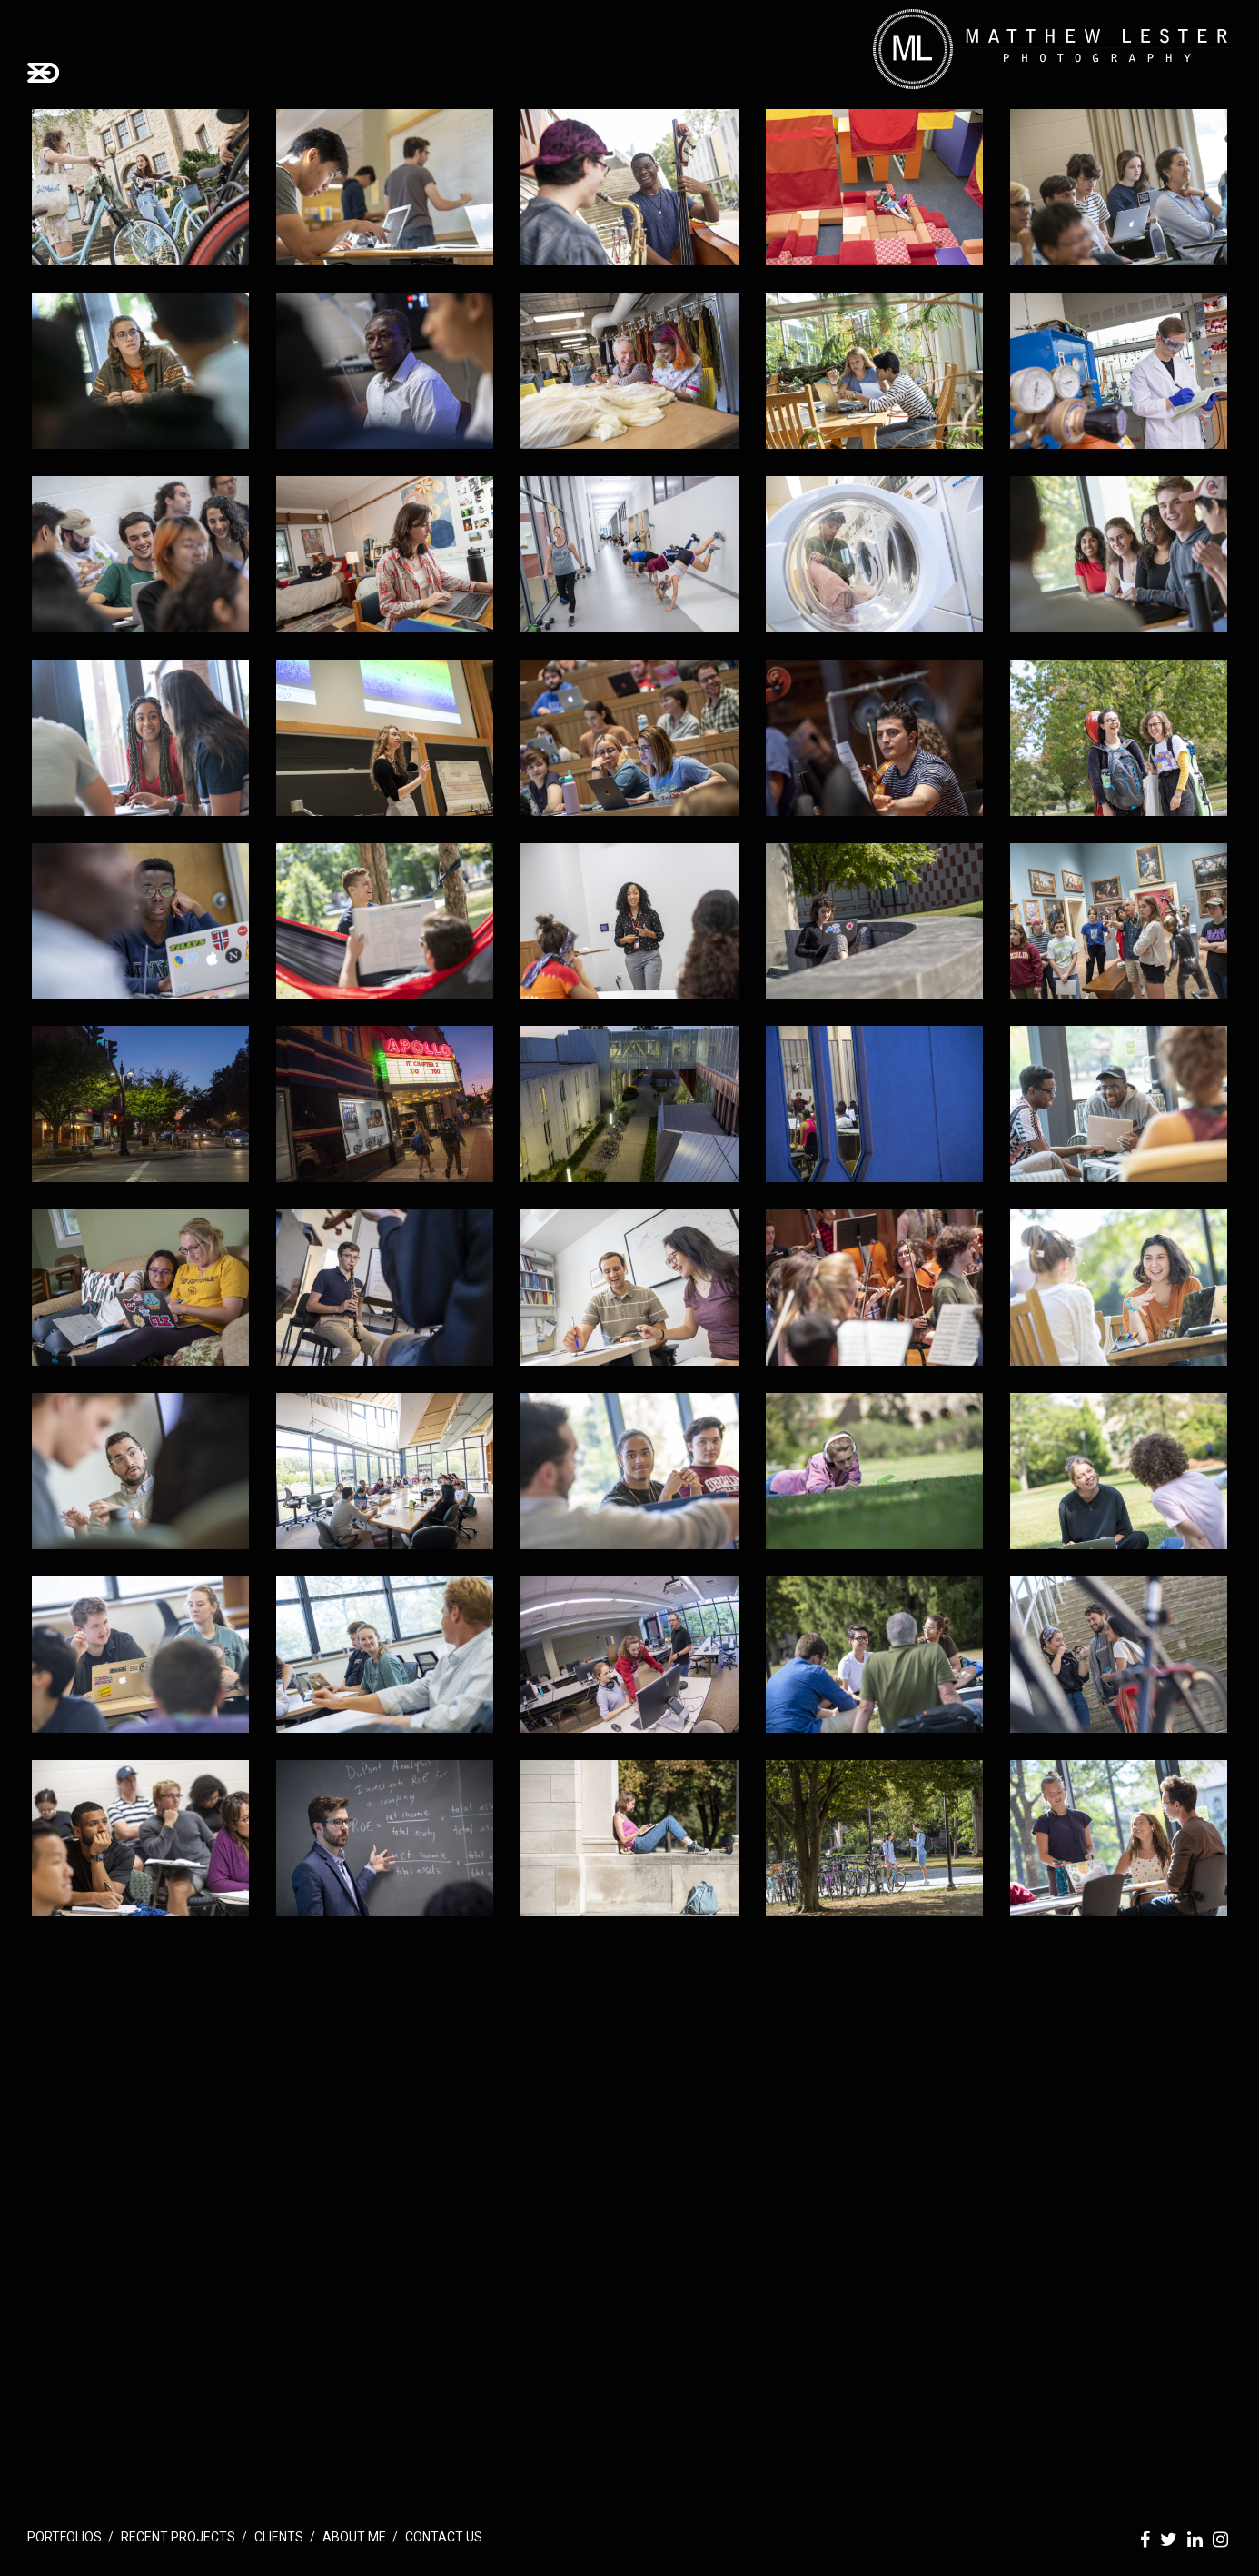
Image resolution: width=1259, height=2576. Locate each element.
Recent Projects (178, 2537)
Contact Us (443, 2537)
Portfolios (64, 2537)
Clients (278, 2537)
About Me (354, 2537)
